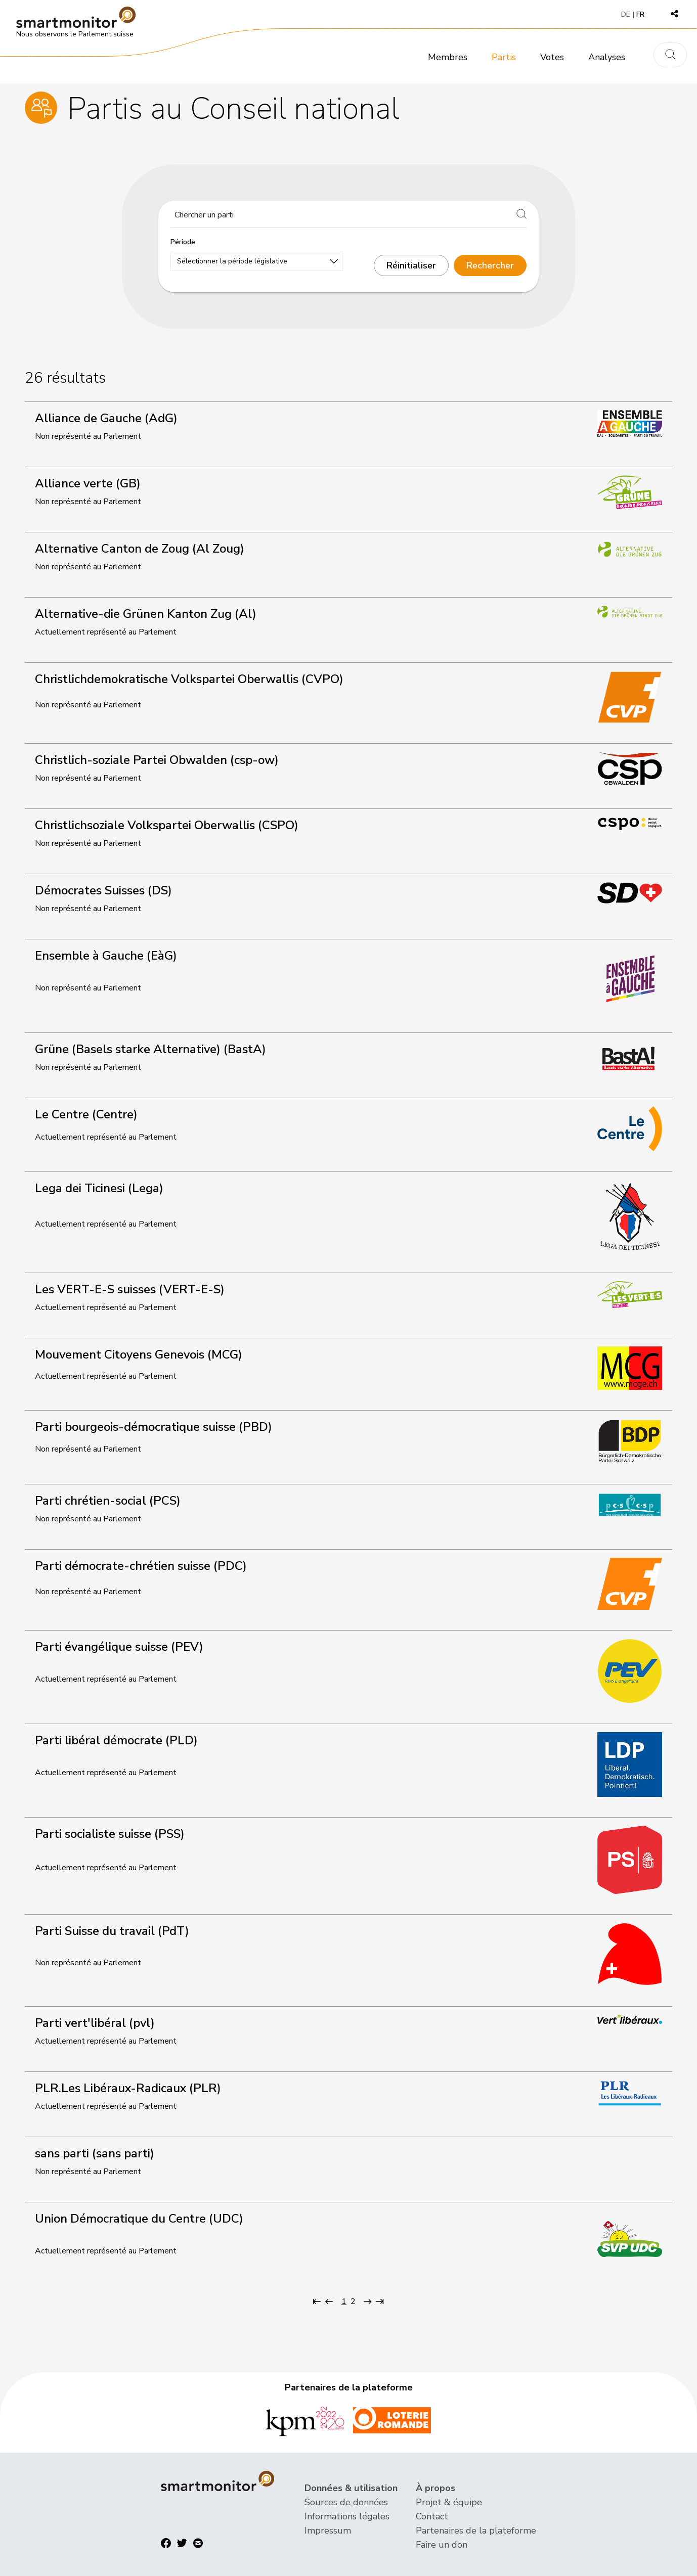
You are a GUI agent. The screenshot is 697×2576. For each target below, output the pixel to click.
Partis (504, 57)
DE (625, 14)
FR (640, 14)
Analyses (606, 57)
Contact (432, 2516)
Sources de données (346, 2502)
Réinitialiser (411, 265)
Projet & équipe (449, 2502)
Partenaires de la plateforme (476, 2530)
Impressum (327, 2530)
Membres (447, 57)
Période (182, 242)
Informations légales (346, 2516)
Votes (552, 57)
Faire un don (441, 2545)
